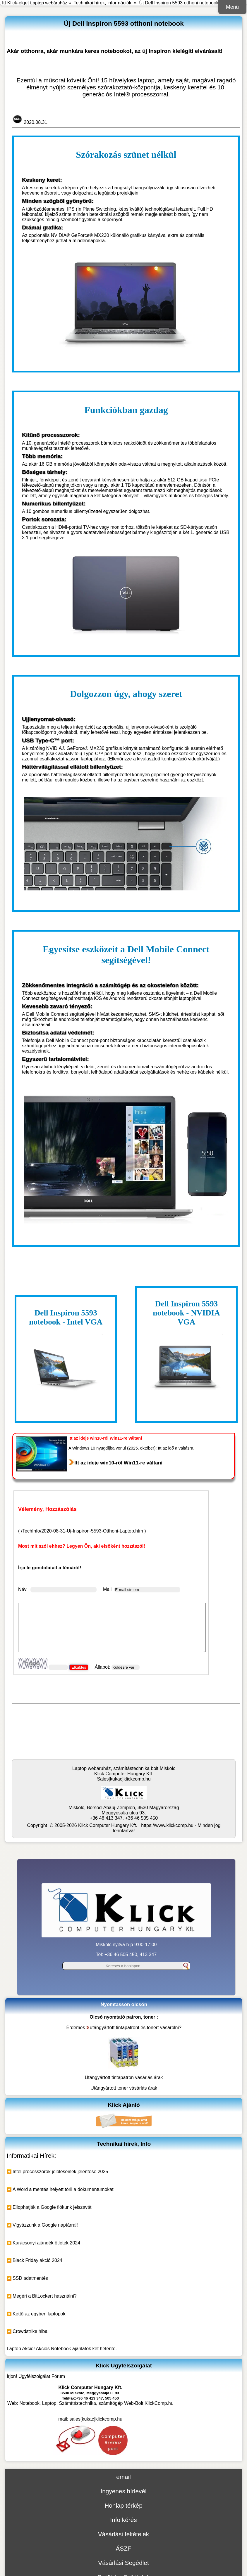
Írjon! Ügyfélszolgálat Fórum (36, 2376)
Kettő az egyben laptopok (39, 2313)
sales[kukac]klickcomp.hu (96, 2418)
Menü (232, 7)
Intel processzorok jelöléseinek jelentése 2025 (60, 2171)
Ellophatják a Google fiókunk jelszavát (52, 2207)
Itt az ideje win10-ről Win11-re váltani (118, 1463)
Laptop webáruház (48, 2)
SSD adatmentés (30, 2278)
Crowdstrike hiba (30, 2331)
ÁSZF (123, 2548)
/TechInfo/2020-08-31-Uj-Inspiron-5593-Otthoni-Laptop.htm (82, 1530)
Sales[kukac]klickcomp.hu (123, 1778)
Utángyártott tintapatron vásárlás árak (124, 2077)
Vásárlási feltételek (123, 2534)
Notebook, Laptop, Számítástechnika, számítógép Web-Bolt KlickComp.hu (96, 2403)
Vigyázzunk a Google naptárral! (45, 2225)
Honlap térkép (123, 2505)
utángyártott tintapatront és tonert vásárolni (134, 2027)
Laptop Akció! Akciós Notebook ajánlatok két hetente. (62, 2348)
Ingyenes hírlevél (123, 2491)
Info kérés (123, 2519)
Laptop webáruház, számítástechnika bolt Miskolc (123, 1768)
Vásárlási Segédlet (123, 2562)
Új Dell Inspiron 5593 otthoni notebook (178, 2)
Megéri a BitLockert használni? (45, 2296)
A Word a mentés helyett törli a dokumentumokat (63, 2189)
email (123, 2476)
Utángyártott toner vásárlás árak (123, 2088)
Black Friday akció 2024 (37, 2260)
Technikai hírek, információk (102, 2)
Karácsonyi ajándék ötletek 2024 (46, 2242)
